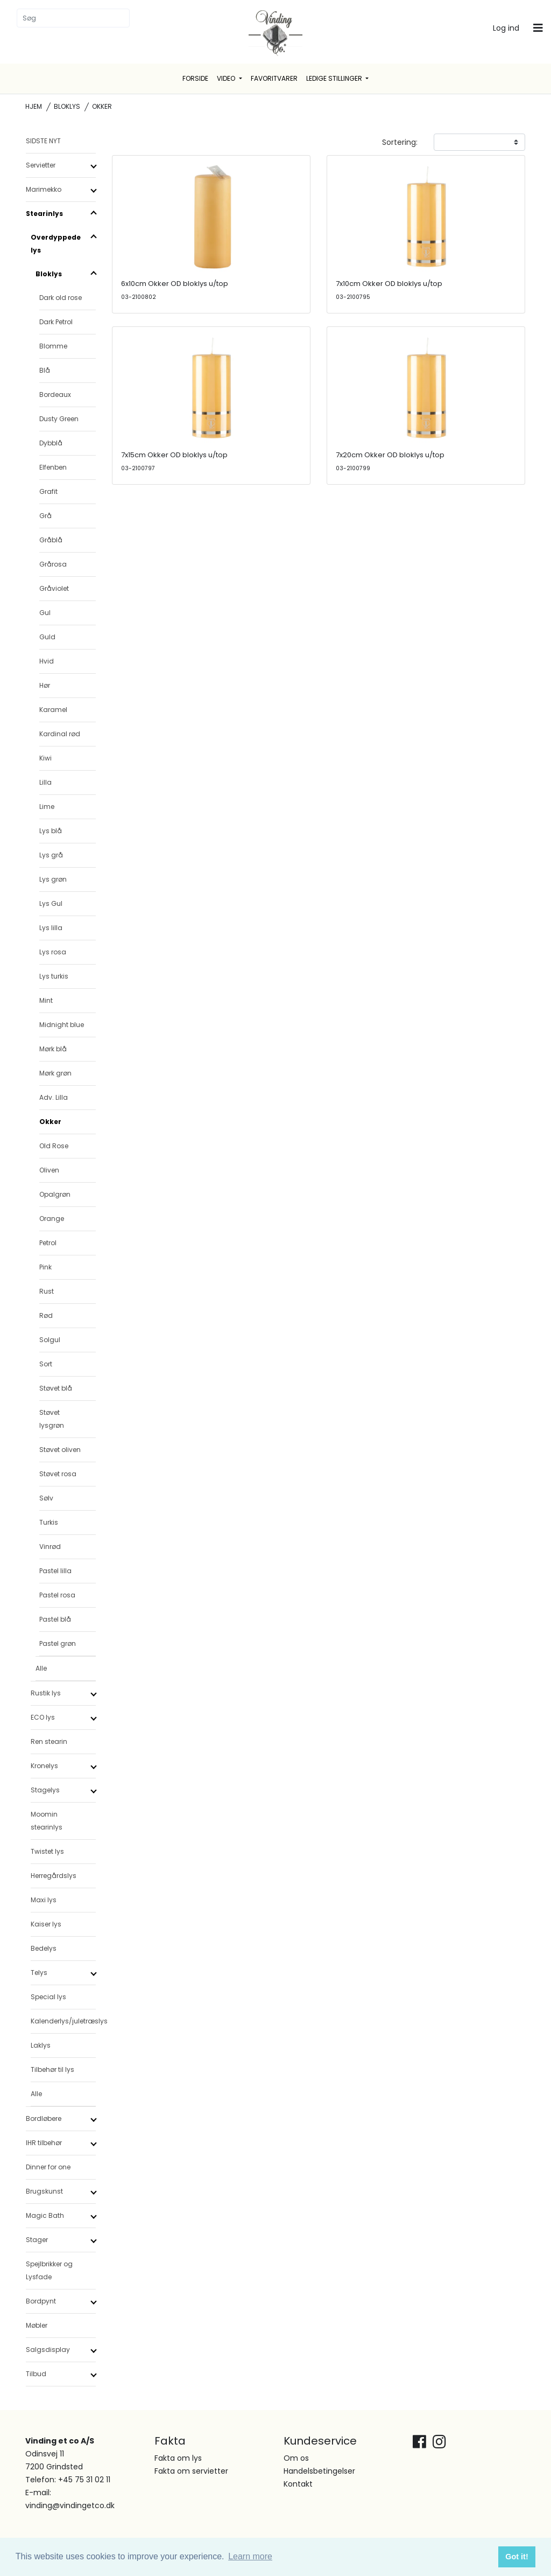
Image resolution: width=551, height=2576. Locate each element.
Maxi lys (43, 1899)
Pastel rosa (57, 1595)
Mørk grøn (55, 1073)
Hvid (46, 661)
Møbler (36, 2325)
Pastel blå (55, 1619)
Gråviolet (54, 588)
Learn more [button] (250, 2556)
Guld (47, 636)
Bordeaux (55, 394)
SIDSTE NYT (43, 140)
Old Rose (53, 1145)
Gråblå (50, 539)
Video (227, 78)
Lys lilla (50, 927)
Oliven (49, 1170)
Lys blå (50, 830)
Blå (44, 370)
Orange (51, 1218)
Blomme (53, 346)
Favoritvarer (274, 78)
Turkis (48, 1522)
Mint (46, 1000)
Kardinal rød (59, 733)
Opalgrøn (54, 1194)
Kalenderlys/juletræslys (63, 2021)
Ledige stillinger (335, 78)
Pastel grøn (57, 1643)
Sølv (46, 1498)
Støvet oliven (60, 1449)
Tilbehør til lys (52, 2069)
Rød (46, 1315)
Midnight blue (61, 1024)
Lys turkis (53, 976)
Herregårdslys (53, 1875)
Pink (45, 1267)
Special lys (48, 1996)
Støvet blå (55, 1388)
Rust (46, 1291)
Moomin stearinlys (46, 1821)
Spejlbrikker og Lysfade (49, 2270)
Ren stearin (49, 1741)
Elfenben (53, 467)
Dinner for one (48, 2167)
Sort (45, 1364)
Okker (50, 1121)
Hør (44, 685)
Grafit (48, 491)
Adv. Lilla (53, 1097)
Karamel (53, 709)
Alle (41, 1668)
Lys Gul (50, 903)
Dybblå (50, 443)
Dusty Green (59, 418)
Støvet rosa (57, 1473)
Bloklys (67, 106)
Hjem (33, 106)
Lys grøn (53, 879)
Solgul (49, 1339)
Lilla (45, 782)
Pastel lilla (55, 1570)
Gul (45, 612)
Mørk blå (53, 1048)
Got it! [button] (516, 2556)
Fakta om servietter (191, 2471)
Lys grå (51, 855)
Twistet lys (47, 1851)
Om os (296, 2458)
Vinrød (50, 1546)
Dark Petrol (56, 321)
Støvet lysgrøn (51, 1419)
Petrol (47, 1242)
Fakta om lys (178, 2458)
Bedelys (43, 1948)
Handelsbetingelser (319, 2471)
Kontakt (298, 2484)
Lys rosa (52, 952)
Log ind (506, 28)
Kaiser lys (46, 1924)
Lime (46, 806)
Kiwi (45, 758)
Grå (45, 515)
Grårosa (53, 564)
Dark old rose (60, 297)
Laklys (41, 2045)
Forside (195, 78)
